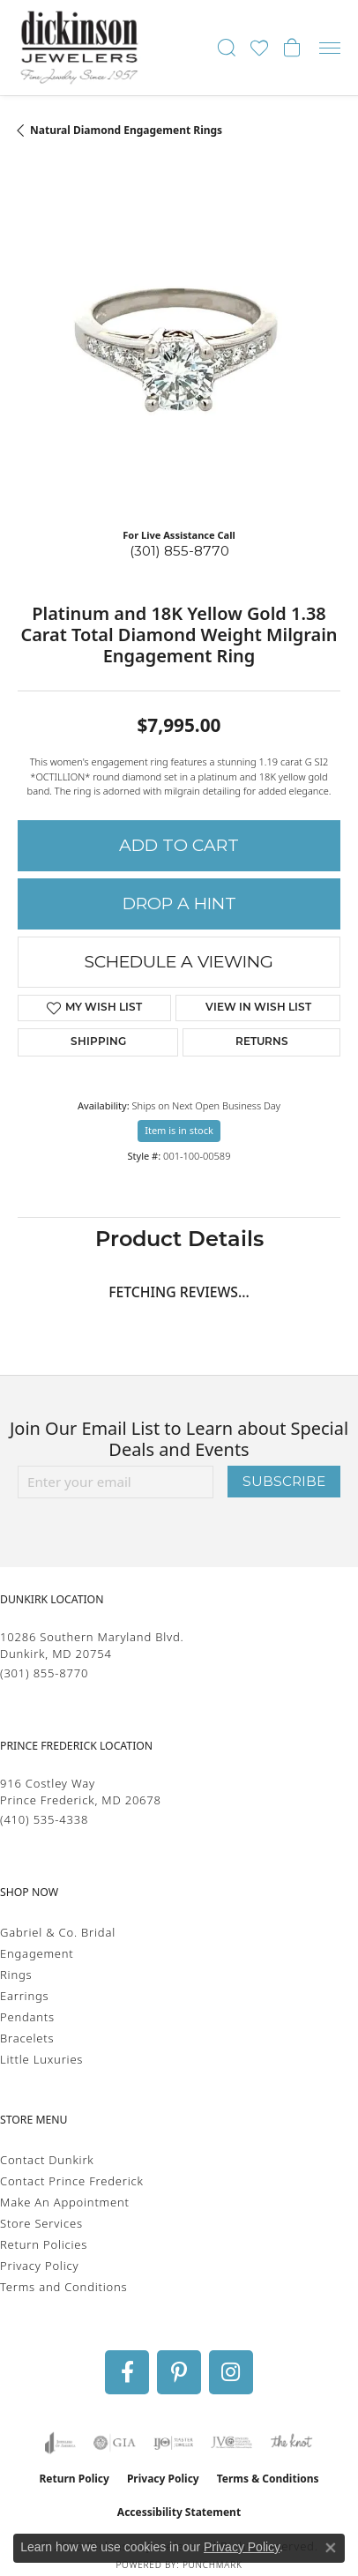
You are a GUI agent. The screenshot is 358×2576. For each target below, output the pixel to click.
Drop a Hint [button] (179, 903)
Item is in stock (179, 1130)
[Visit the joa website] (60, 2443)
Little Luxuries (41, 2059)
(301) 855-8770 (179, 550)
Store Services (41, 2223)
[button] (226, 47)
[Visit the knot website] (291, 2443)
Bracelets (27, 2038)
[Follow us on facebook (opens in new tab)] (127, 2372)
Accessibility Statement (179, 2512)
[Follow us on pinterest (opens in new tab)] (179, 2372)
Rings (16, 1974)
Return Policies (43, 2244)
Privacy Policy (39, 2266)
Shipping (98, 1042)
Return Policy (74, 2478)
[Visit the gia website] (114, 2443)
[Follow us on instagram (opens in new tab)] (231, 2372)
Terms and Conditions (63, 2287)
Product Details (179, 1240)
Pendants (27, 2017)
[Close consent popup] (330, 2547)
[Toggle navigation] (329, 48)
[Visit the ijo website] (173, 2443)
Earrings (24, 1996)
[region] (179, 352)
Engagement (37, 1953)
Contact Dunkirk (47, 2160)
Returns (261, 1042)
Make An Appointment (65, 2202)
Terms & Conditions (268, 2478)
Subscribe (283, 1481)
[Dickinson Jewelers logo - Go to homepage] (79, 47)
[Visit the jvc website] (231, 2443)
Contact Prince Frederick (72, 2181)
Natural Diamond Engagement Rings (126, 130)
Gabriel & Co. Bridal (58, 1932)
